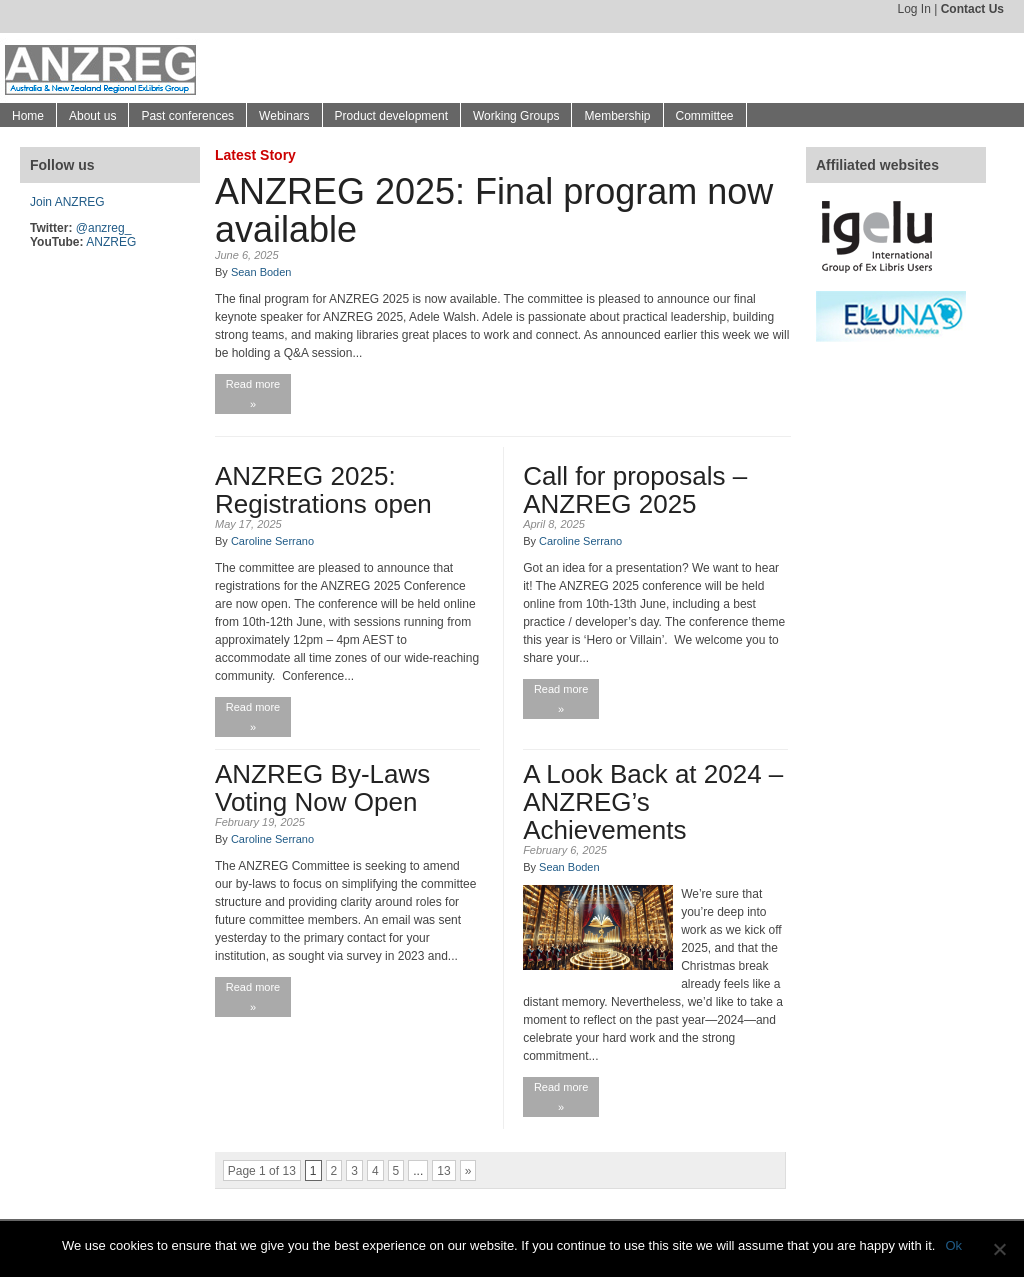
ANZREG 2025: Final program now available (494, 210)
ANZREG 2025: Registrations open (323, 490)
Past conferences (187, 116)
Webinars (284, 116)
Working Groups (516, 116)
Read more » (253, 394)
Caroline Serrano (272, 541)
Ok (953, 1245)
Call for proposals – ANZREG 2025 (635, 490)
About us (92, 116)
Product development (391, 116)
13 (443, 1171)
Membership (617, 116)
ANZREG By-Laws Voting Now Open (322, 788)
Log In (913, 9)
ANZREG (111, 242)
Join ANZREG (67, 202)
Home (28, 116)
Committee (705, 116)
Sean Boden (261, 272)
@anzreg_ (104, 228)
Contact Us (972, 9)
